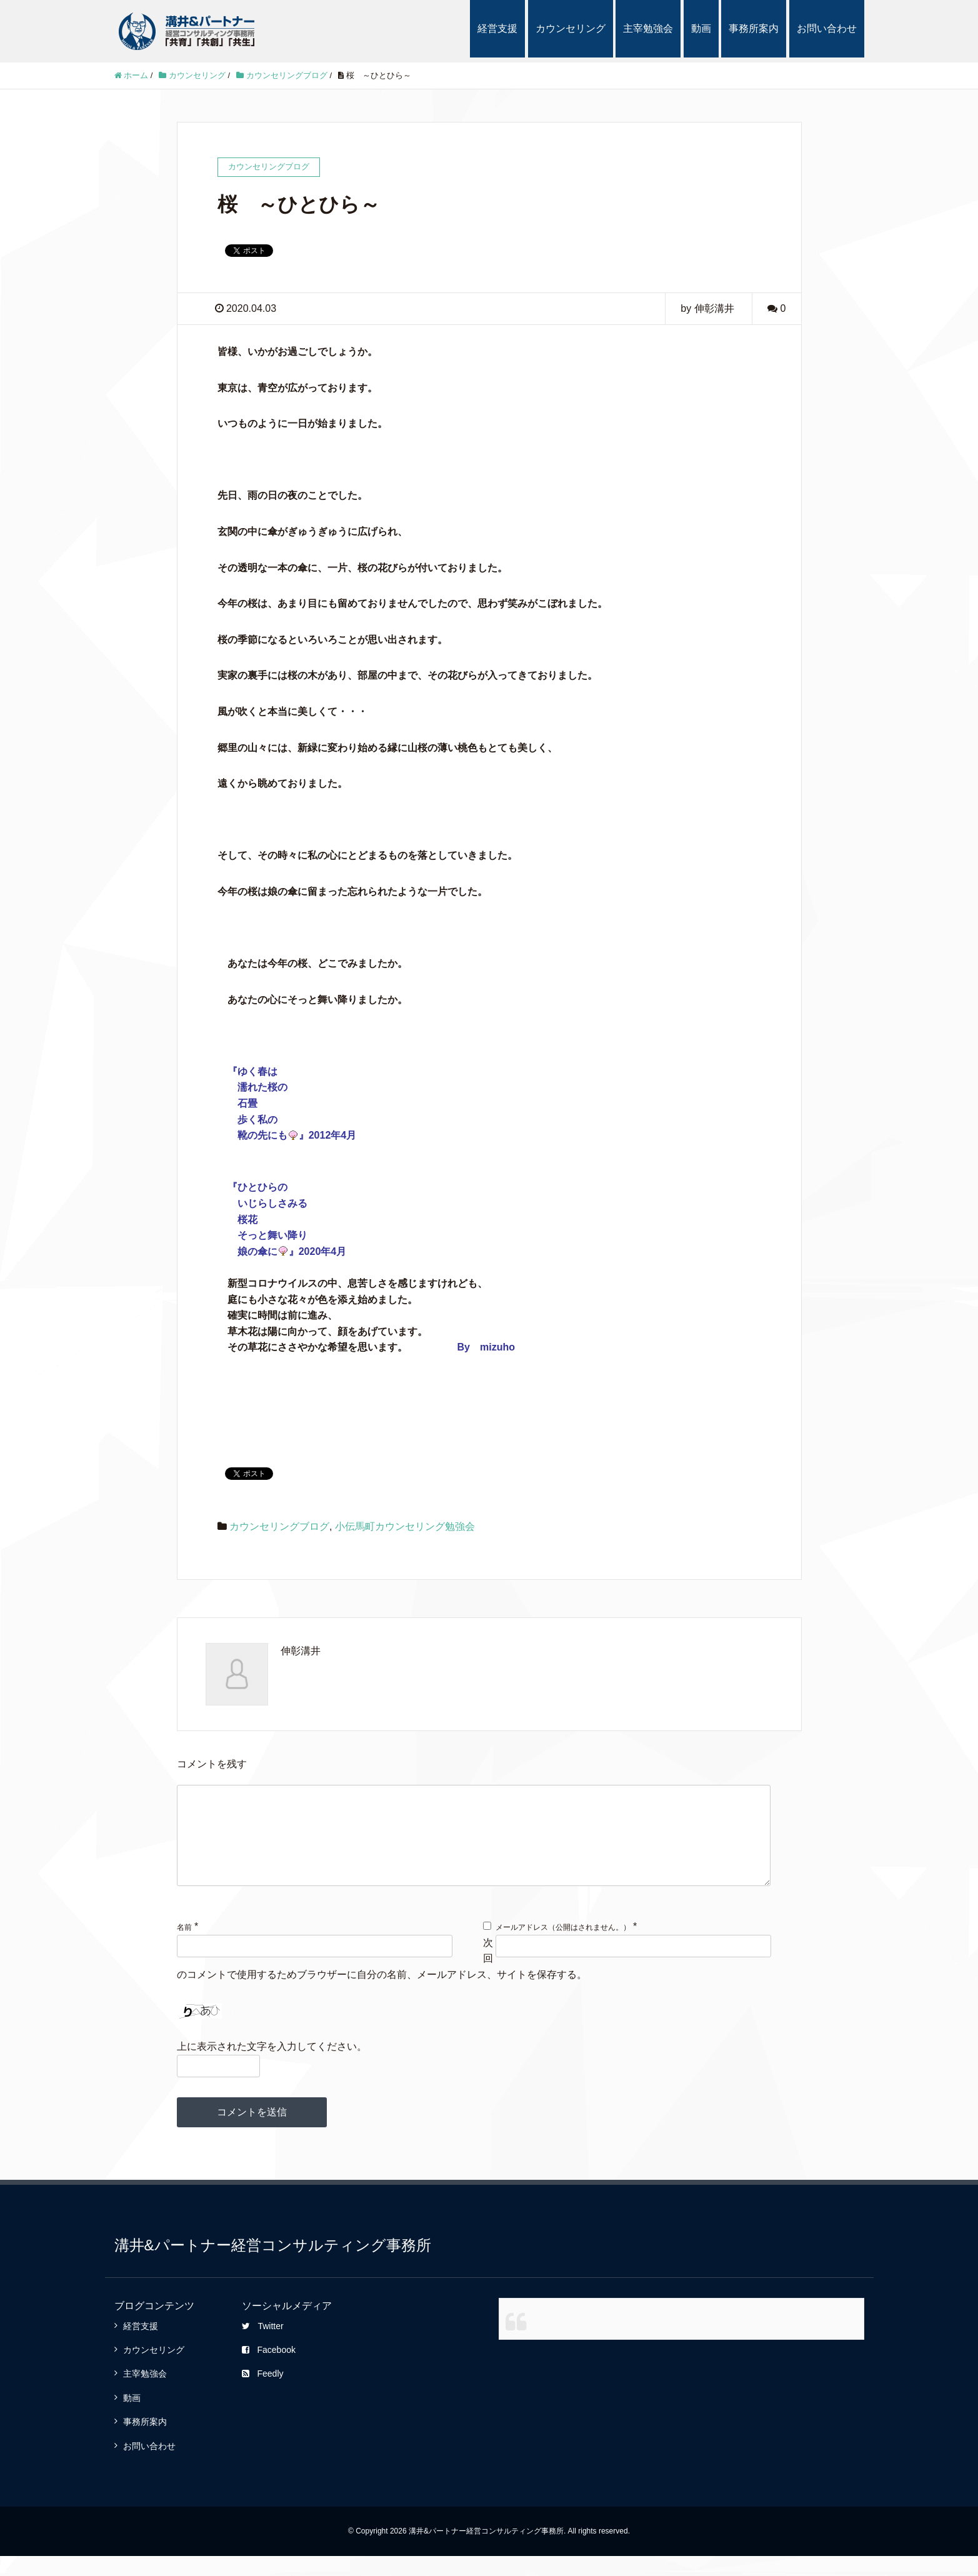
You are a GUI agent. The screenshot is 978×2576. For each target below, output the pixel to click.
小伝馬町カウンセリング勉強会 (405, 1526)
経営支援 (497, 28)
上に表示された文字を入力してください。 (272, 2066)
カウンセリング (571, 28)
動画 (701, 28)
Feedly (262, 2394)
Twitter (262, 2346)
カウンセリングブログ (279, 1526)
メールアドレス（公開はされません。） (563, 1947)
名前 (184, 1947)
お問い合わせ (827, 28)
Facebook (268, 2370)
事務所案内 (754, 28)
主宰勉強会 (648, 28)
